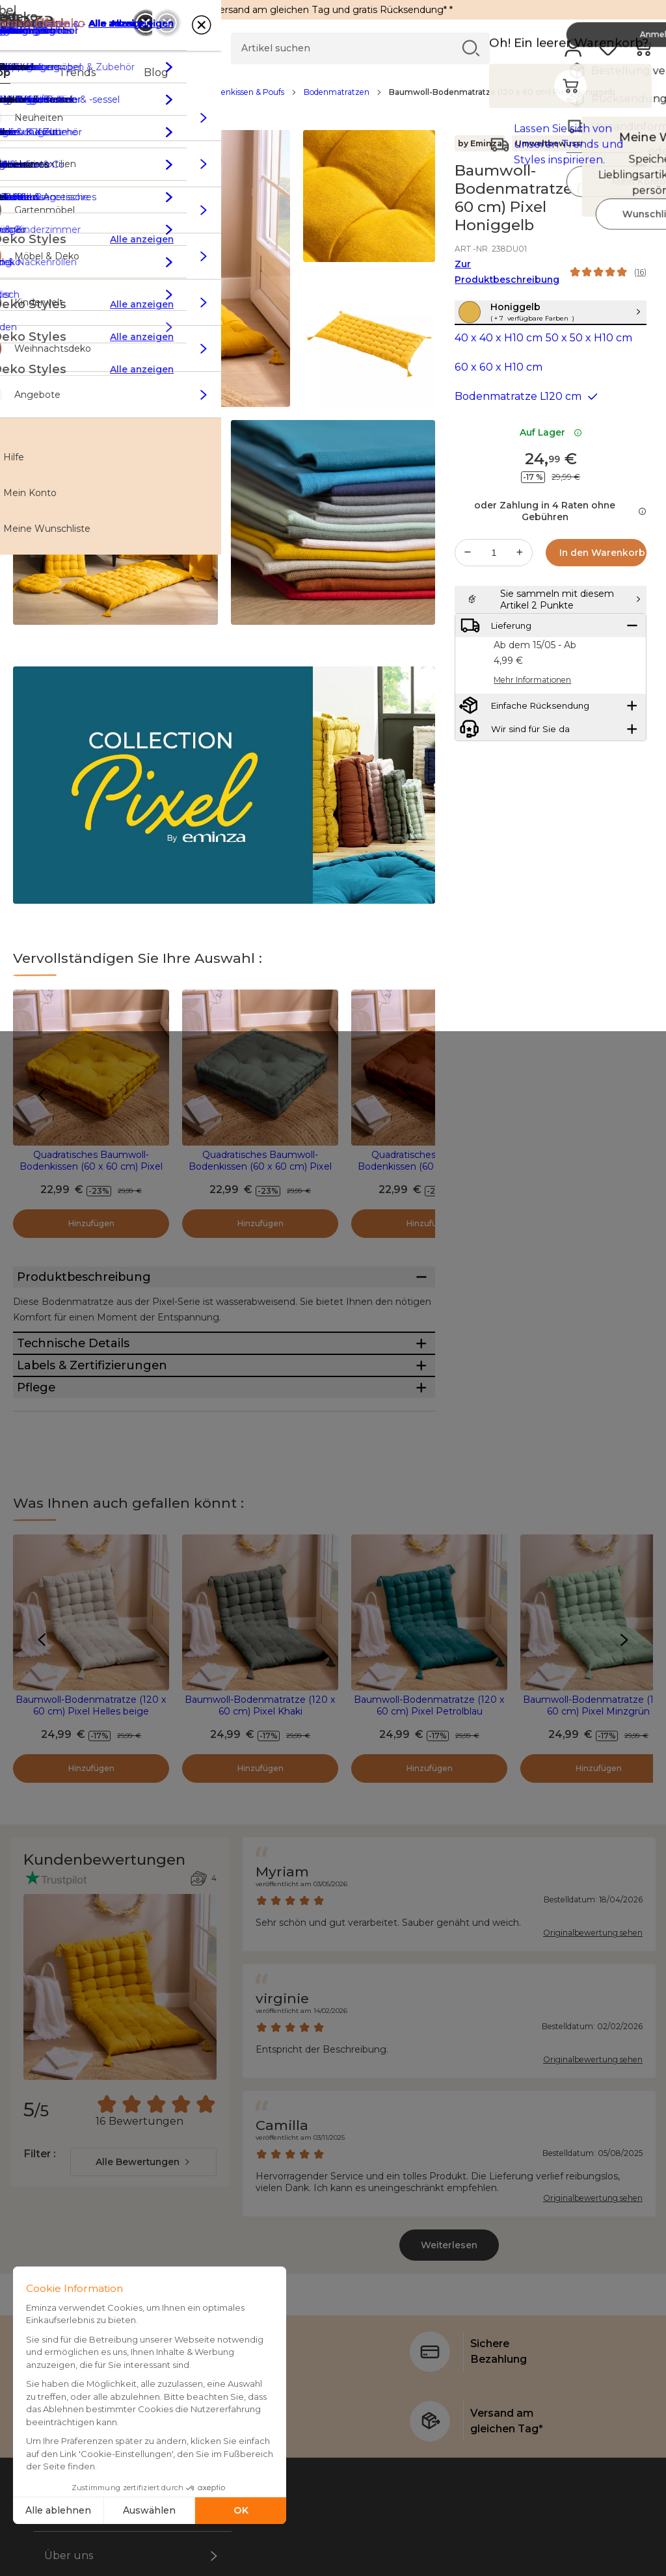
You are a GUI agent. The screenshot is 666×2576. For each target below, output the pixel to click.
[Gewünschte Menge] (493, 580)
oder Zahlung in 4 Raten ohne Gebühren (560, 539)
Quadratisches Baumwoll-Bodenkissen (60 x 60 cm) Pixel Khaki (260, 1166)
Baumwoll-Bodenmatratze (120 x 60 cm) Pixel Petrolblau (429, 1802)
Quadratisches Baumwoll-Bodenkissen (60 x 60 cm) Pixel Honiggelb (91, 1166)
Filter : (39, 2250)
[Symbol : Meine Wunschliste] (639, 171)
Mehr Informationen (532, 749)
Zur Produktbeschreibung (507, 271)
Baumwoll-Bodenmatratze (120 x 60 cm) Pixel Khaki (260, 1802)
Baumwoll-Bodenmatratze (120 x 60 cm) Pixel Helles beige (91, 1802)
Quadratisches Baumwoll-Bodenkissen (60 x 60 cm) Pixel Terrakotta (429, 1166)
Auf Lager (551, 460)
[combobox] (143, 2258)
